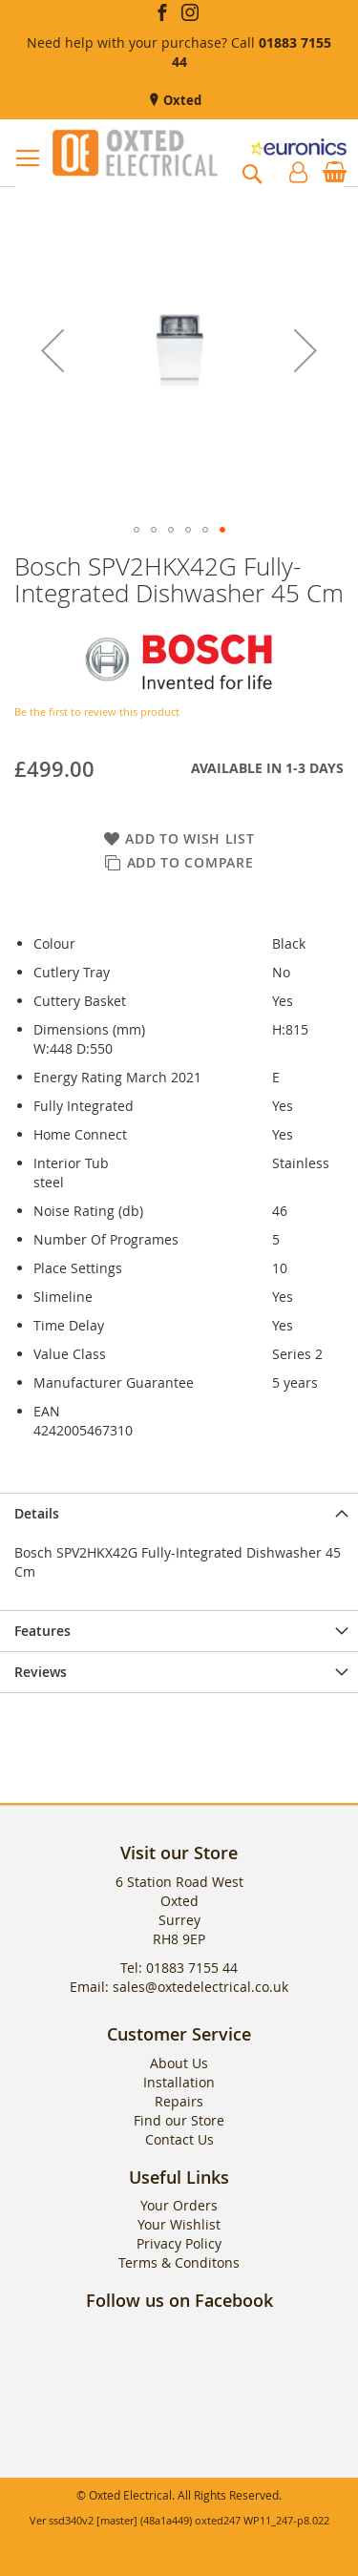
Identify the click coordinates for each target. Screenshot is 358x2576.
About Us (179, 2063)
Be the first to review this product (96, 711)
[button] (52, 350)
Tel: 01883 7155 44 (179, 1967)
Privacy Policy (179, 2243)
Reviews (40, 1672)
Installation (179, 2082)
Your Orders (179, 2205)
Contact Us (179, 2139)
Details (36, 1513)
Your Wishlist (179, 2224)
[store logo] (135, 153)
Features (42, 1631)
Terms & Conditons (179, 2262)
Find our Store (179, 2120)
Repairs (179, 2101)
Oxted (180, 100)
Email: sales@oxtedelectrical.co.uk (179, 1987)
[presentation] (179, 1513)
